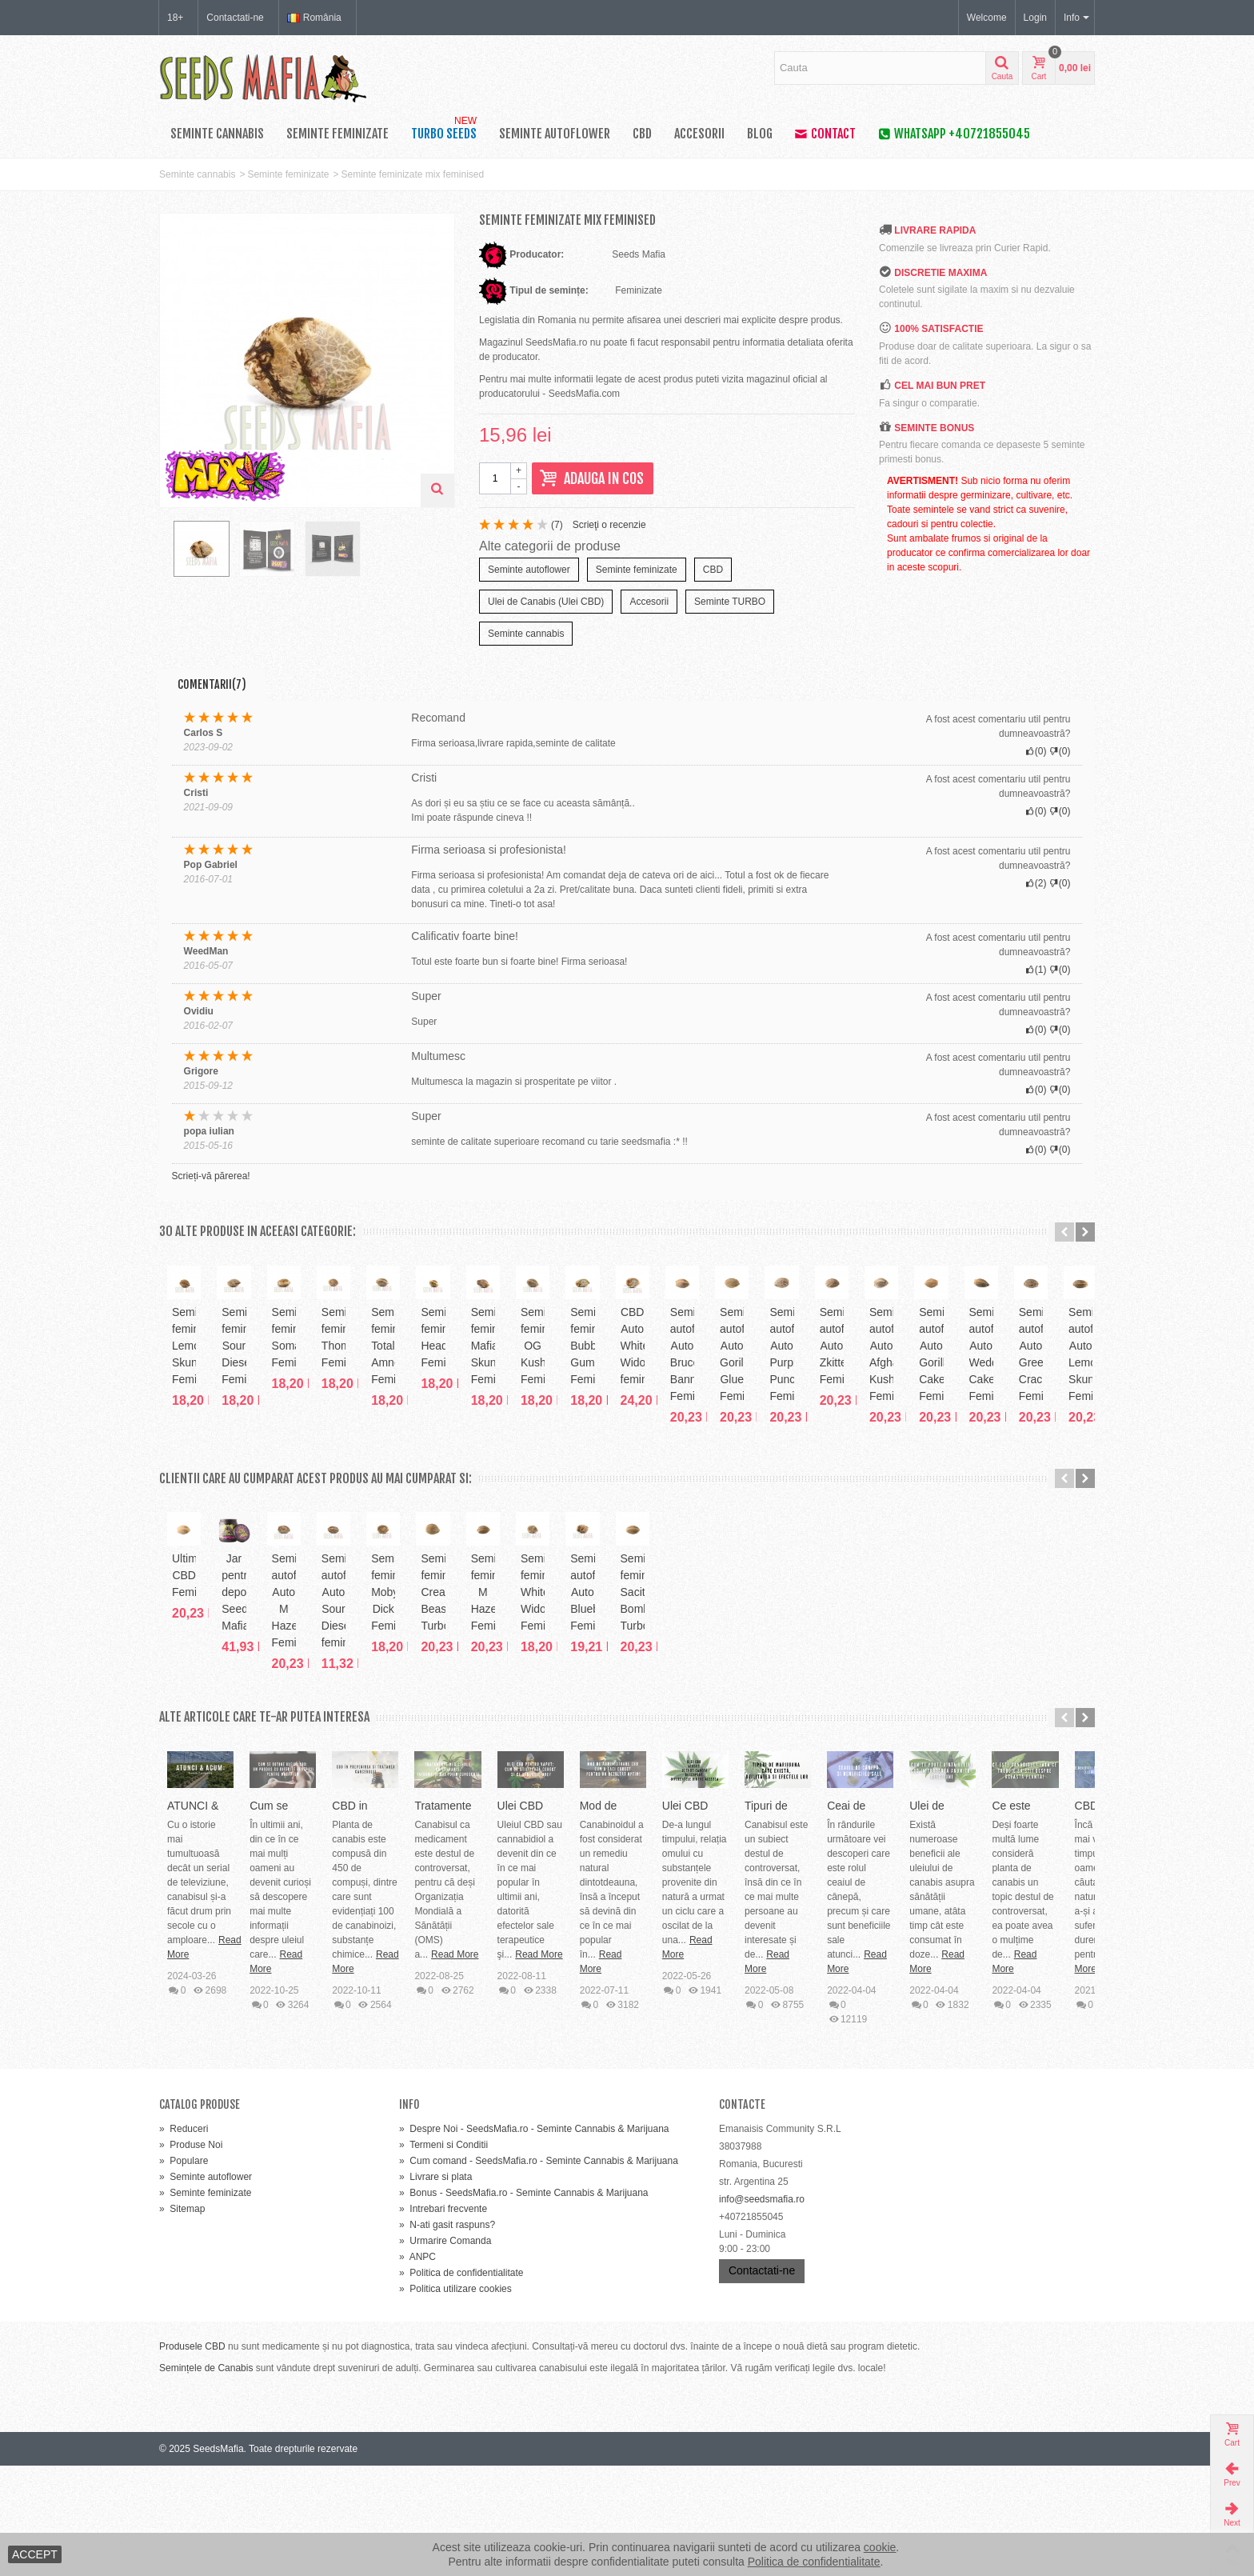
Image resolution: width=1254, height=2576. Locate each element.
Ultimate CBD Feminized (252, 1766)
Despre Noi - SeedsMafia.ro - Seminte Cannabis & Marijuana (534, 2239)
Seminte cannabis (217, 134)
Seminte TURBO (729, 601)
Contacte (742, 2215)
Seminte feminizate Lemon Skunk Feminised (252, 1458)
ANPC (417, 2367)
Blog (760, 134)
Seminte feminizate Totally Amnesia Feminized (1001, 1458)
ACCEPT (35, 2554)
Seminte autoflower (554, 134)
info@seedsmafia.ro (762, 2309)
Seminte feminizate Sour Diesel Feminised (439, 1458)
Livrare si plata (435, 2287)
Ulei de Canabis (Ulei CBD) (546, 601)
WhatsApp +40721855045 (954, 133)
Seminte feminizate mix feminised (412, 174)
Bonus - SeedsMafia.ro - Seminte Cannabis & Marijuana (524, 2303)
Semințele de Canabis (206, 2478)
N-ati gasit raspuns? (447, 2335)
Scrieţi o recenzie (609, 524)
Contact (825, 133)
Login (1035, 17)
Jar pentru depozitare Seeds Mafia (439, 1775)
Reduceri (183, 2239)
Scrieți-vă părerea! (211, 1176)
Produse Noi (190, 2255)
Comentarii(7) (212, 684)
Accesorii (699, 134)
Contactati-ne (234, 17)
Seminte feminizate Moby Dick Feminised (1001, 1775)
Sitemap (182, 2319)
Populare (183, 2271)
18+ (175, 17)
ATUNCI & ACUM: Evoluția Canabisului (264, 2074)
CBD (642, 134)
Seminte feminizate (337, 134)
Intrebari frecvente (443, 2319)
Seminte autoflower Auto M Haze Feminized (626, 1775)
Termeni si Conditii (443, 2255)
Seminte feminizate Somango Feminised (627, 1458)
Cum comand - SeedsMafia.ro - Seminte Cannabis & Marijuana (538, 2271)
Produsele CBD (192, 2456)
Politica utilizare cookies (455, 2399)
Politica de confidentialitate (461, 2383)
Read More (377, 2108)
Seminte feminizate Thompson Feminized (814, 1458)
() (557, 524)
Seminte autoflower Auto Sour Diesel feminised (814, 1775)
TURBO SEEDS (445, 130)
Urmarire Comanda (445, 2351)
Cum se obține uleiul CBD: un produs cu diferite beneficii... (623, 2074)
